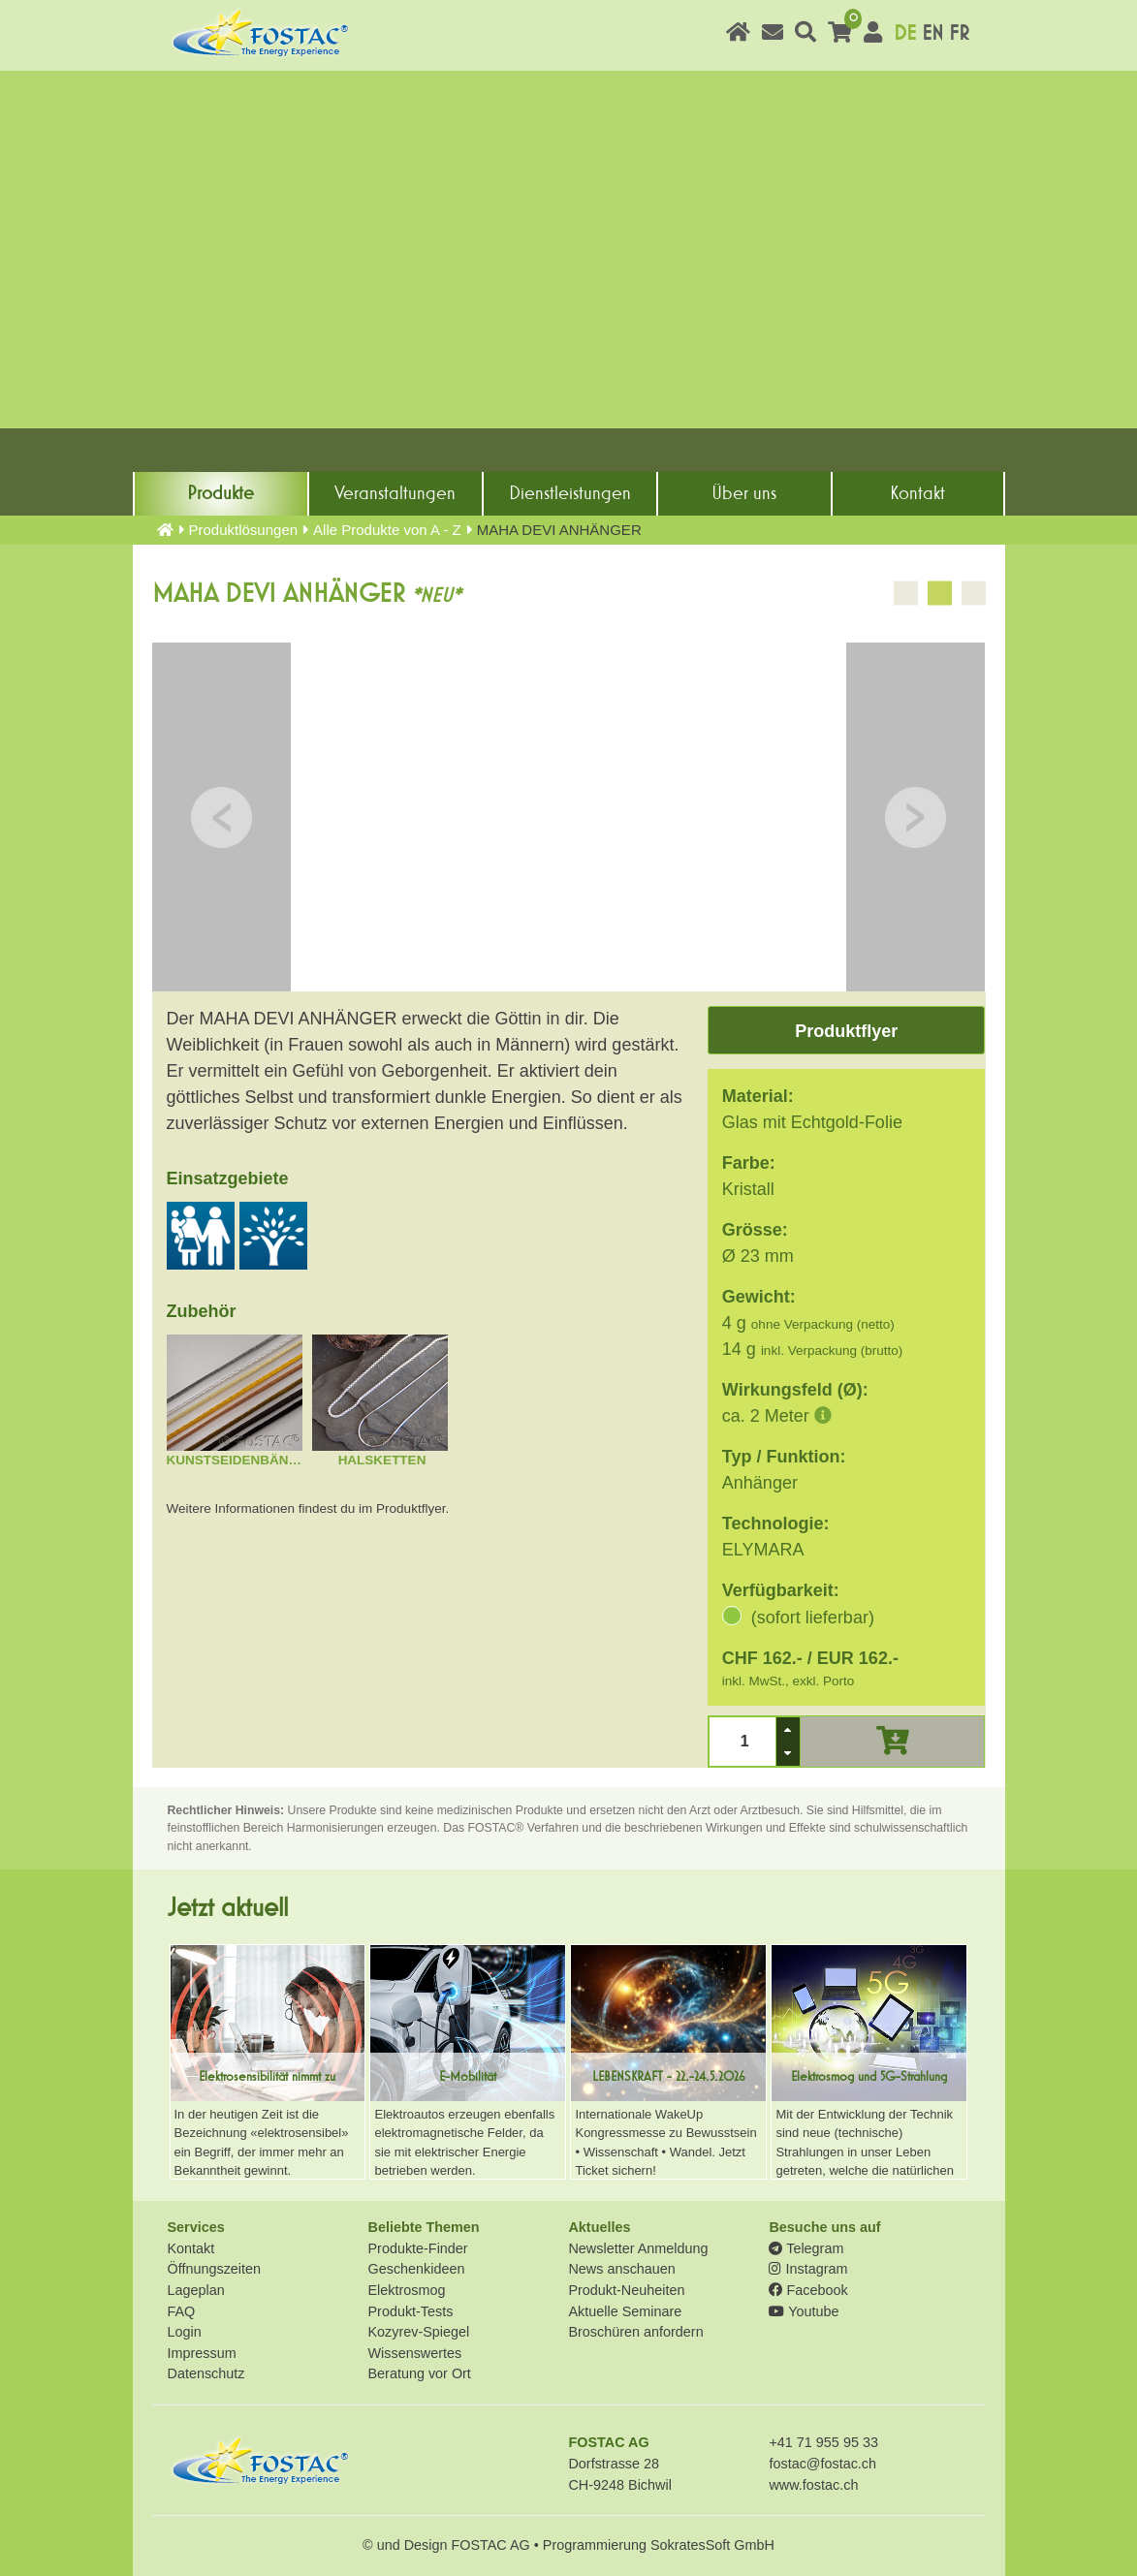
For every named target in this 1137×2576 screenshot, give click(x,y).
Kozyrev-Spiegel (418, 2332)
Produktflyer (846, 1031)
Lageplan (196, 2290)
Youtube (803, 2311)
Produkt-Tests (410, 2311)
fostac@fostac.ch (822, 2463)
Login (185, 2332)
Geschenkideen (415, 2269)
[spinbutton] (742, 1741)
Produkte (220, 493)
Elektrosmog (406, 2290)
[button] (788, 1729)
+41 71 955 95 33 (823, 2442)
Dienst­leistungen (570, 493)
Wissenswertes (414, 2353)
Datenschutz (206, 2373)
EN (932, 33)
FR (959, 33)
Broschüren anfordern (635, 2332)
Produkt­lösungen (244, 529)
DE (905, 33)
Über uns (743, 493)
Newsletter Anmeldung (638, 2248)
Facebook (808, 2290)
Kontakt (917, 493)
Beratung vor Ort (418, 2373)
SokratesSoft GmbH (712, 2545)
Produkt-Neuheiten (626, 2290)
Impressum (202, 2353)
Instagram (808, 2269)
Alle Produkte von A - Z (387, 529)
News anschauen (621, 2269)
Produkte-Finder (417, 2248)
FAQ (182, 2311)
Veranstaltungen (395, 493)
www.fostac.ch (813, 2485)
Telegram (806, 2248)
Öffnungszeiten (215, 2269)
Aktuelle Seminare (624, 2311)
